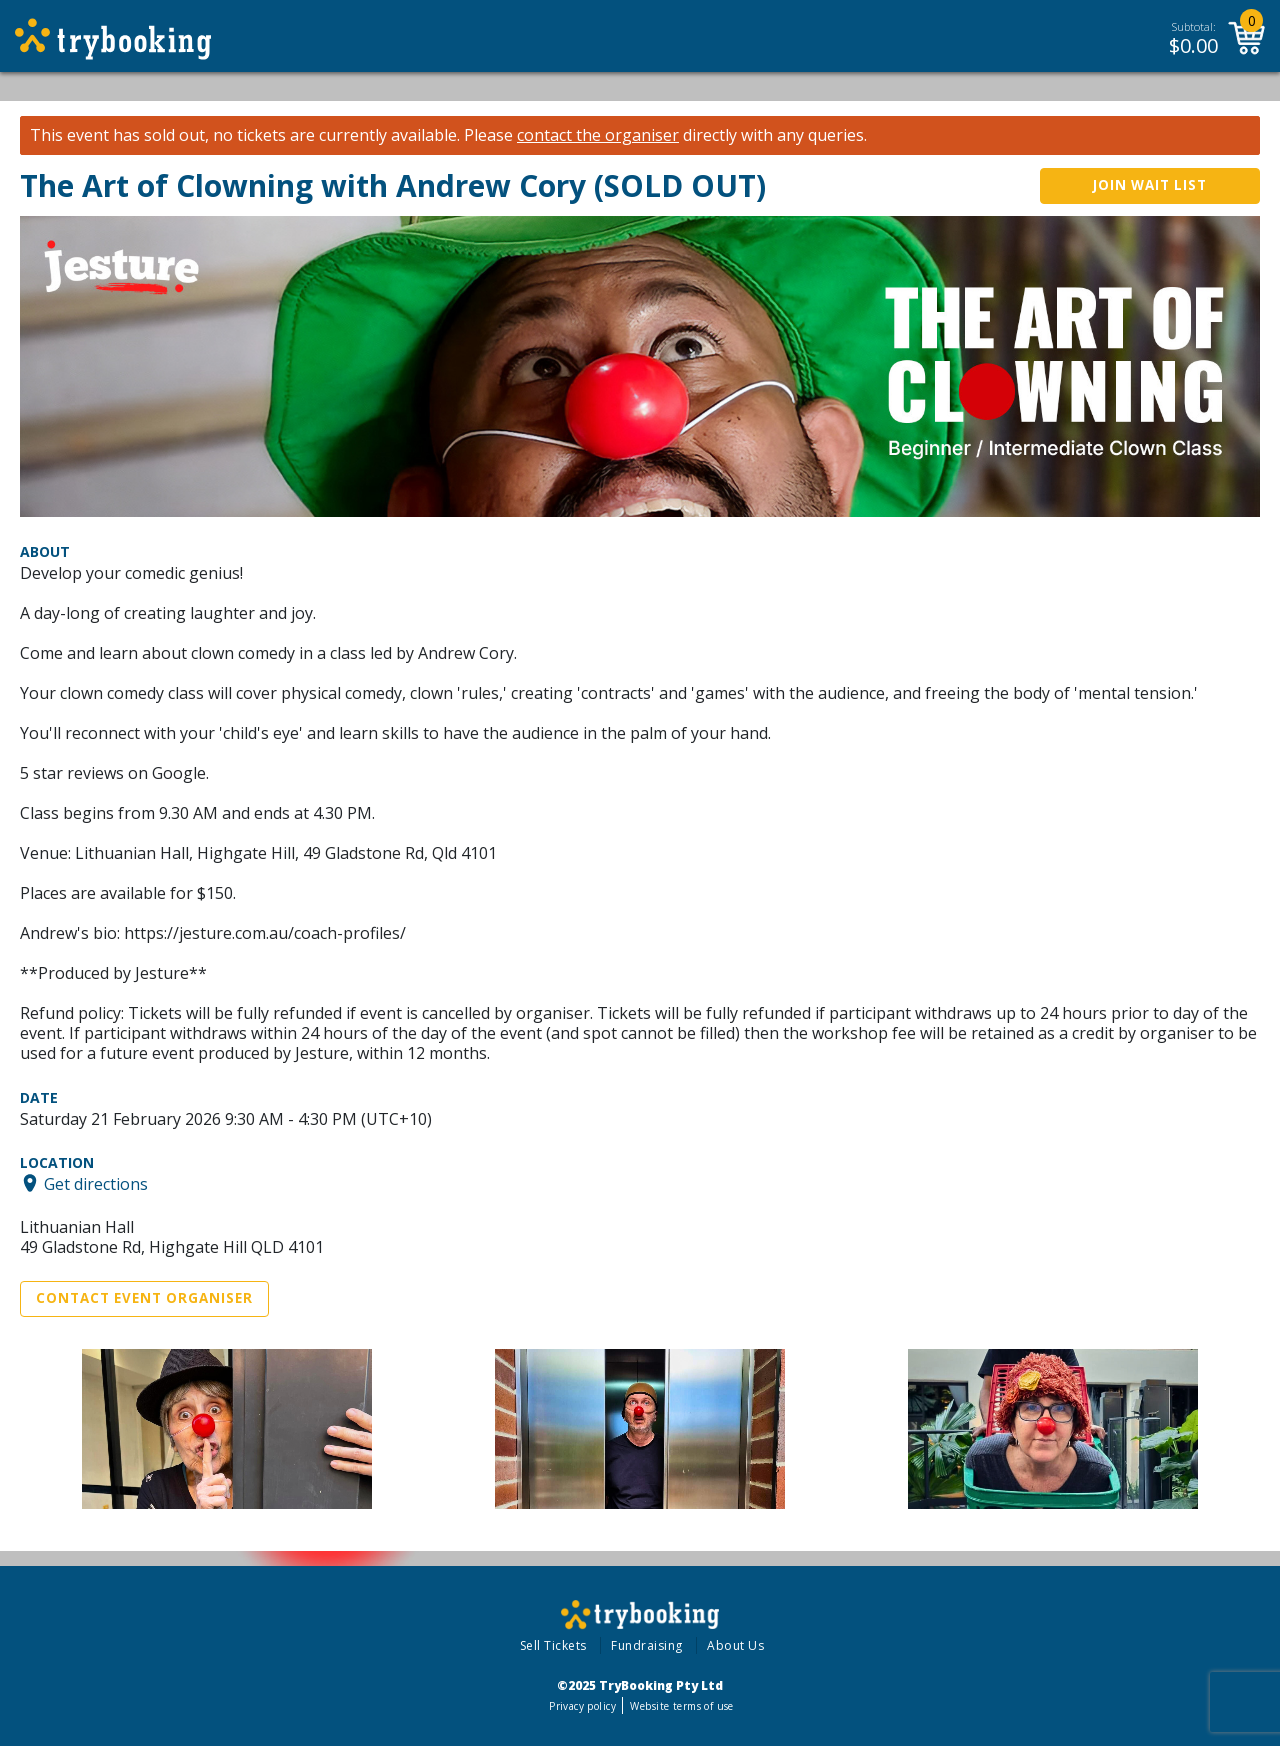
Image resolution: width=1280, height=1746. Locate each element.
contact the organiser (598, 135)
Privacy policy (582, 1706)
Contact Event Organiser (144, 1298)
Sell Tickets (553, 1645)
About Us (735, 1645)
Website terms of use (681, 1706)
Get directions (96, 1183)
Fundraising (647, 1645)
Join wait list (1150, 185)
